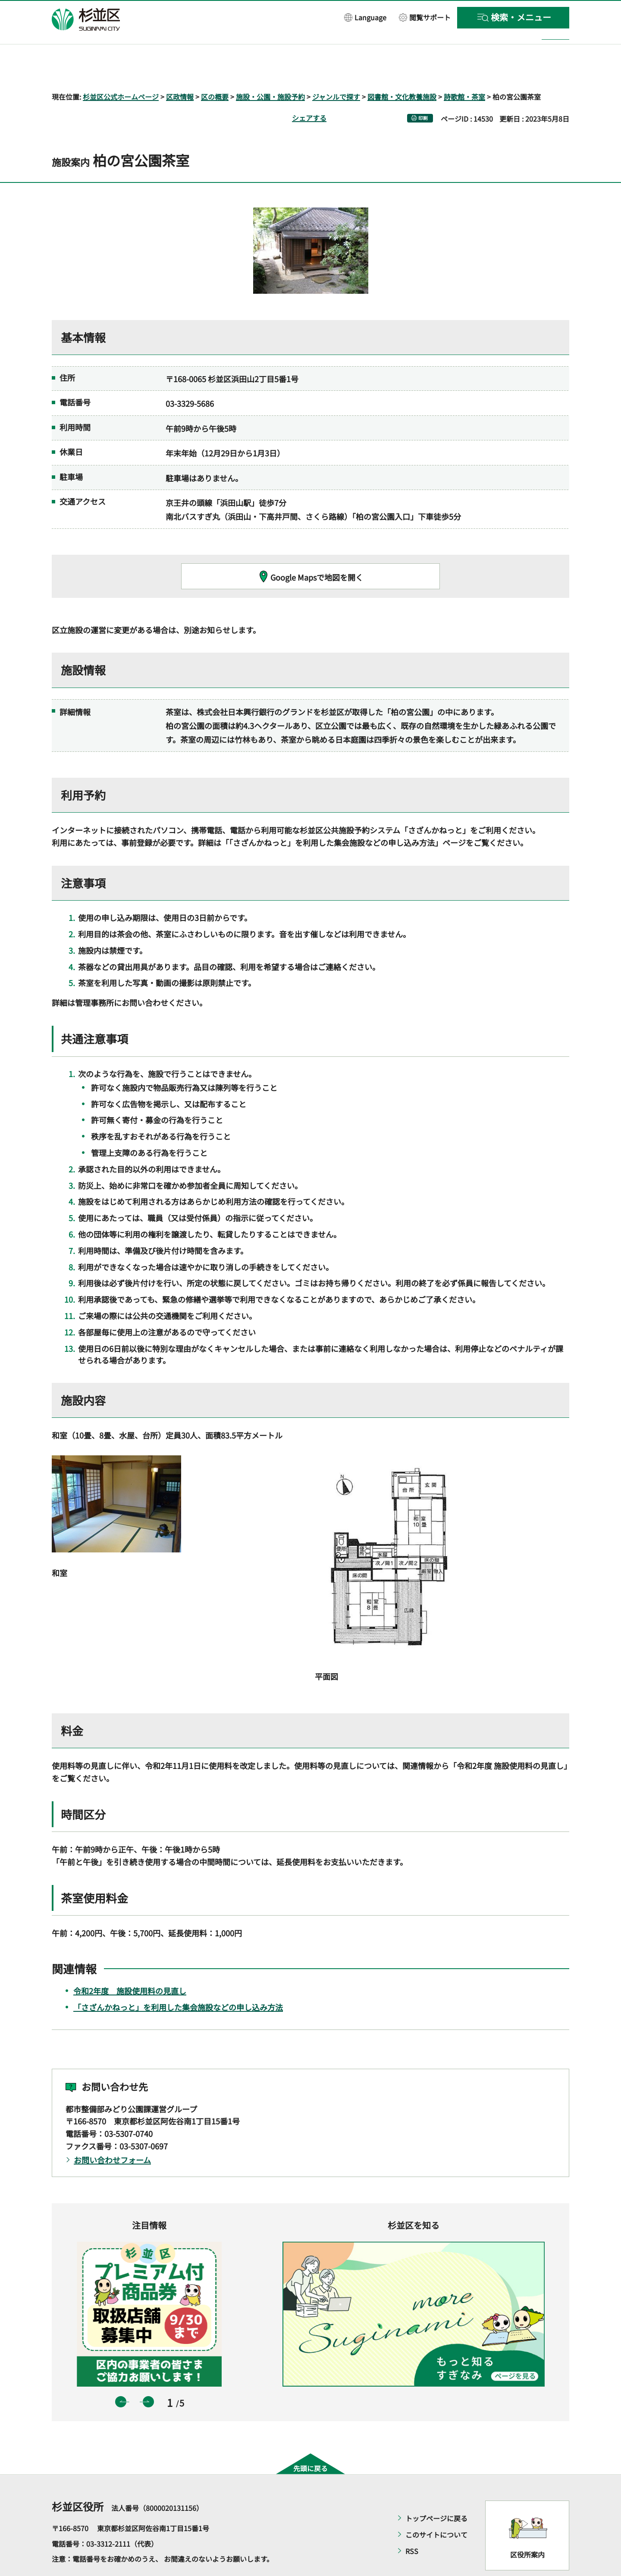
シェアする (309, 92)
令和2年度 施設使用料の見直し (129, 1966)
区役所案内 (527, 2529)
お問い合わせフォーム (112, 2134)
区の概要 (215, 71)
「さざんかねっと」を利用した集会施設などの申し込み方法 (178, 1982)
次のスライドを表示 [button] (148, 2376)
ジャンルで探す (336, 71)
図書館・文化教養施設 (401, 71)
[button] (365, 17)
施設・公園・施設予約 (270, 71)
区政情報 (180, 71)
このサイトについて (436, 2510)
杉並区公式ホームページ (121, 71)
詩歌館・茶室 (464, 71)
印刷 (423, 93)
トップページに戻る (436, 2493)
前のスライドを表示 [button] (120, 2376)
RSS (411, 2526)
